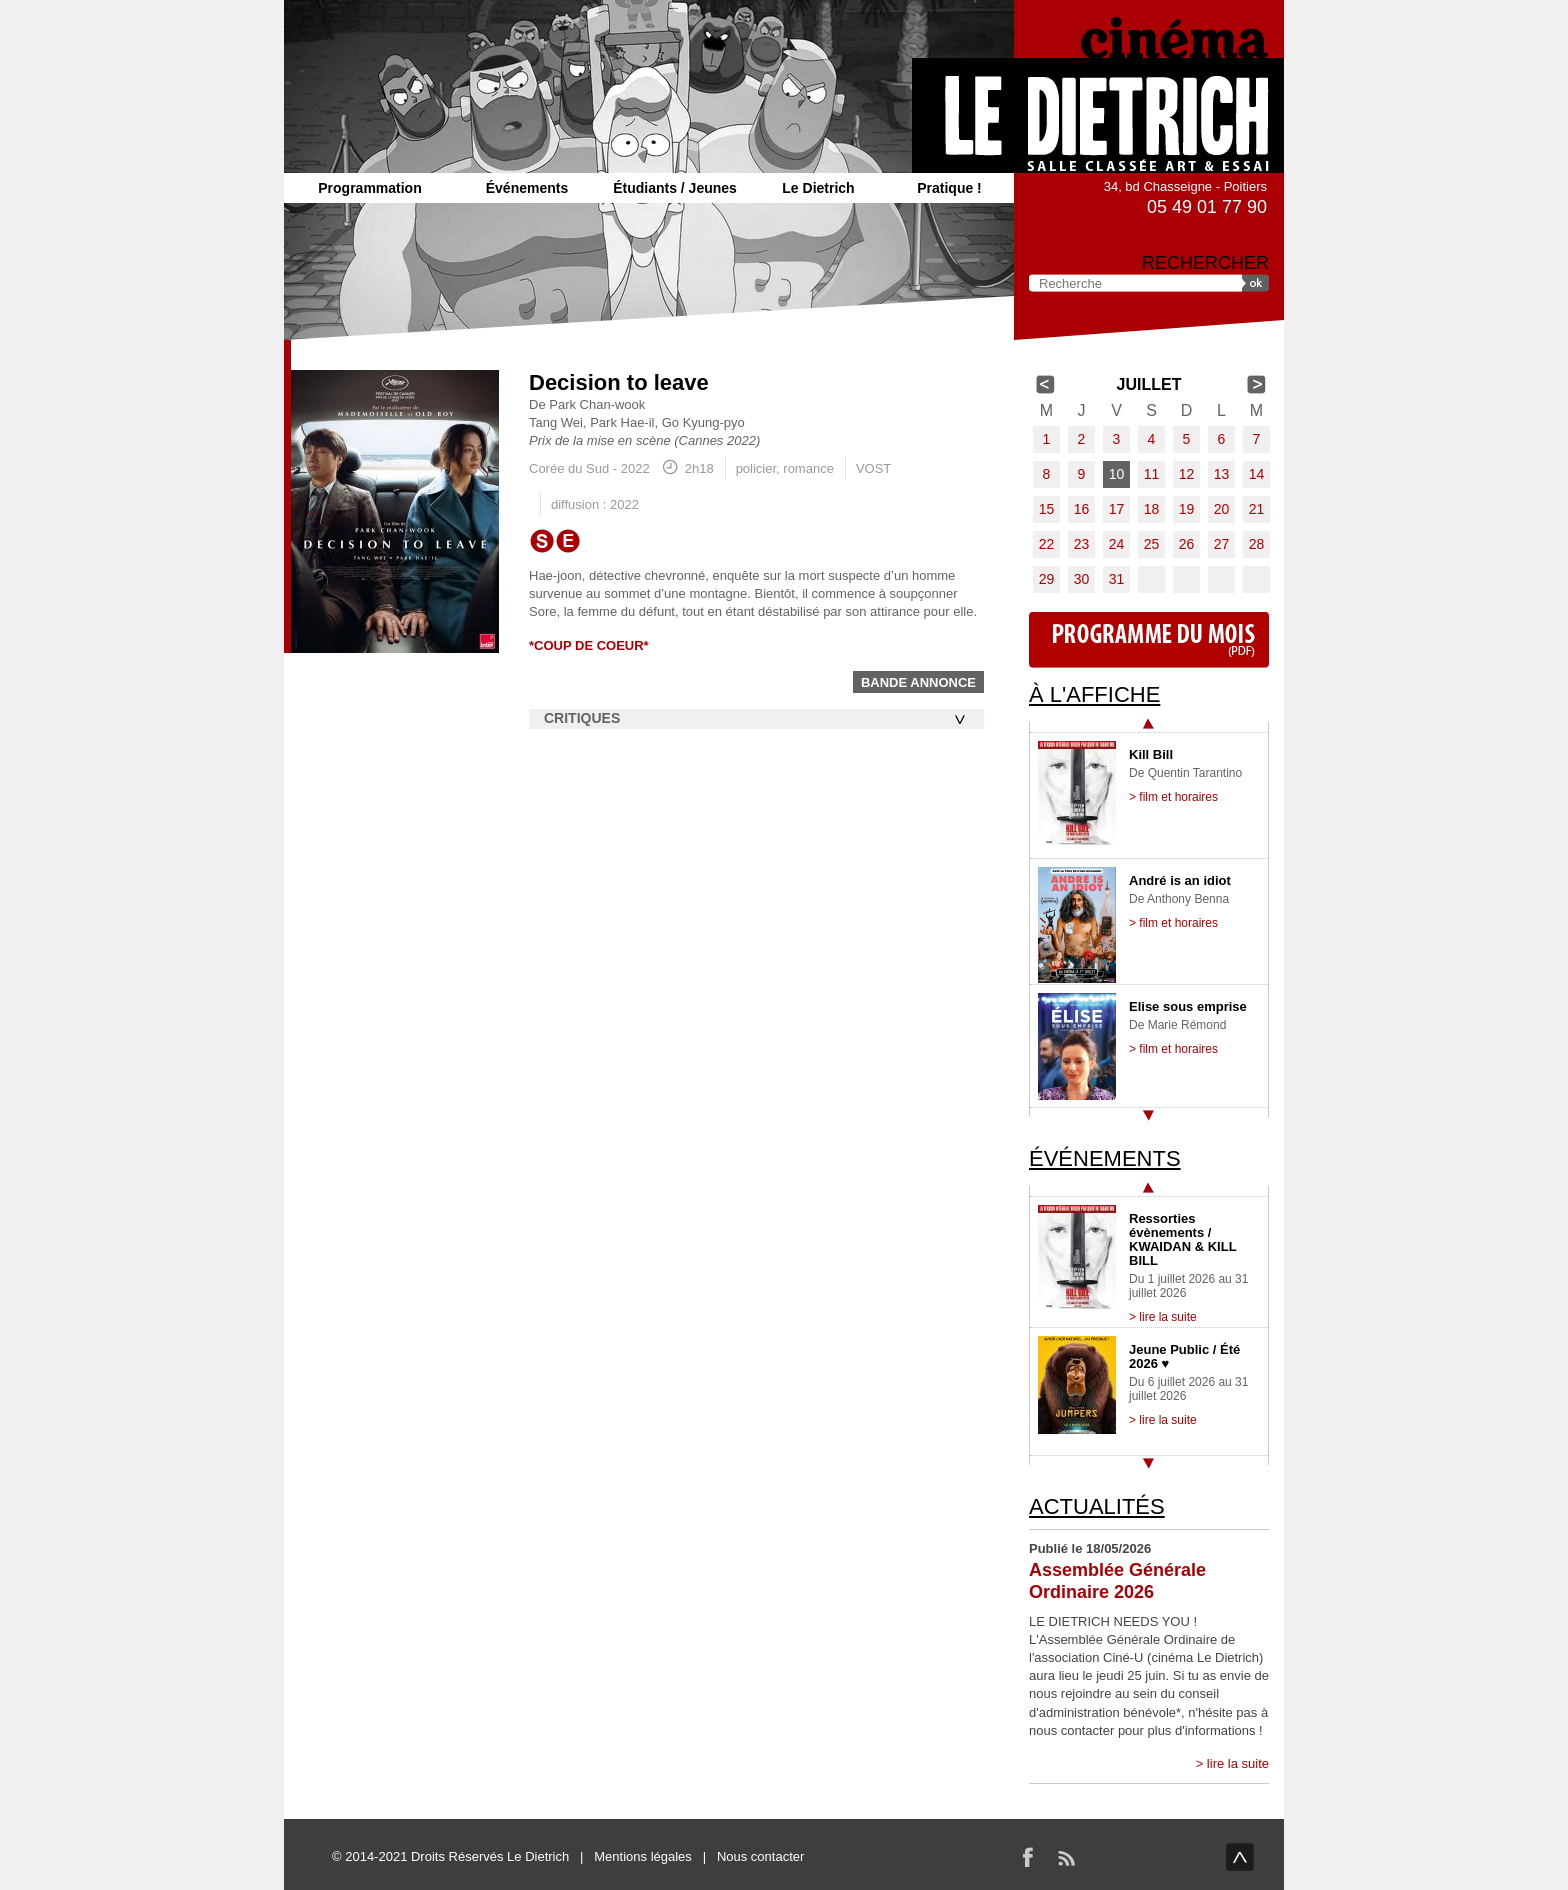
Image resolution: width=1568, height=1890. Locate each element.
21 (1257, 509)
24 (1117, 544)
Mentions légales (643, 1856)
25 (1152, 544)
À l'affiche (1094, 694)
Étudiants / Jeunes (675, 188)
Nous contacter (760, 1856)
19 (1187, 509)
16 (1082, 509)
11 (1152, 474)
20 (1222, 509)
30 (1082, 579)
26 (1187, 544)
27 (1222, 544)
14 (1257, 474)
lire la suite (1238, 1763)
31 (1117, 579)
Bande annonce (918, 682)
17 (1117, 509)
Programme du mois (1149, 640)
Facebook (1028, 1857)
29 (1047, 579)
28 (1257, 544)
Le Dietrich (818, 188)
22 (1047, 544)
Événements (527, 188)
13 (1222, 474)
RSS (1066, 1857)
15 (1047, 509)
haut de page (1240, 1857)
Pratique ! (949, 188)
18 (1152, 509)
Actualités (1097, 1506)
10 (1117, 474)
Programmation (369, 188)
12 (1187, 474)
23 (1082, 544)
